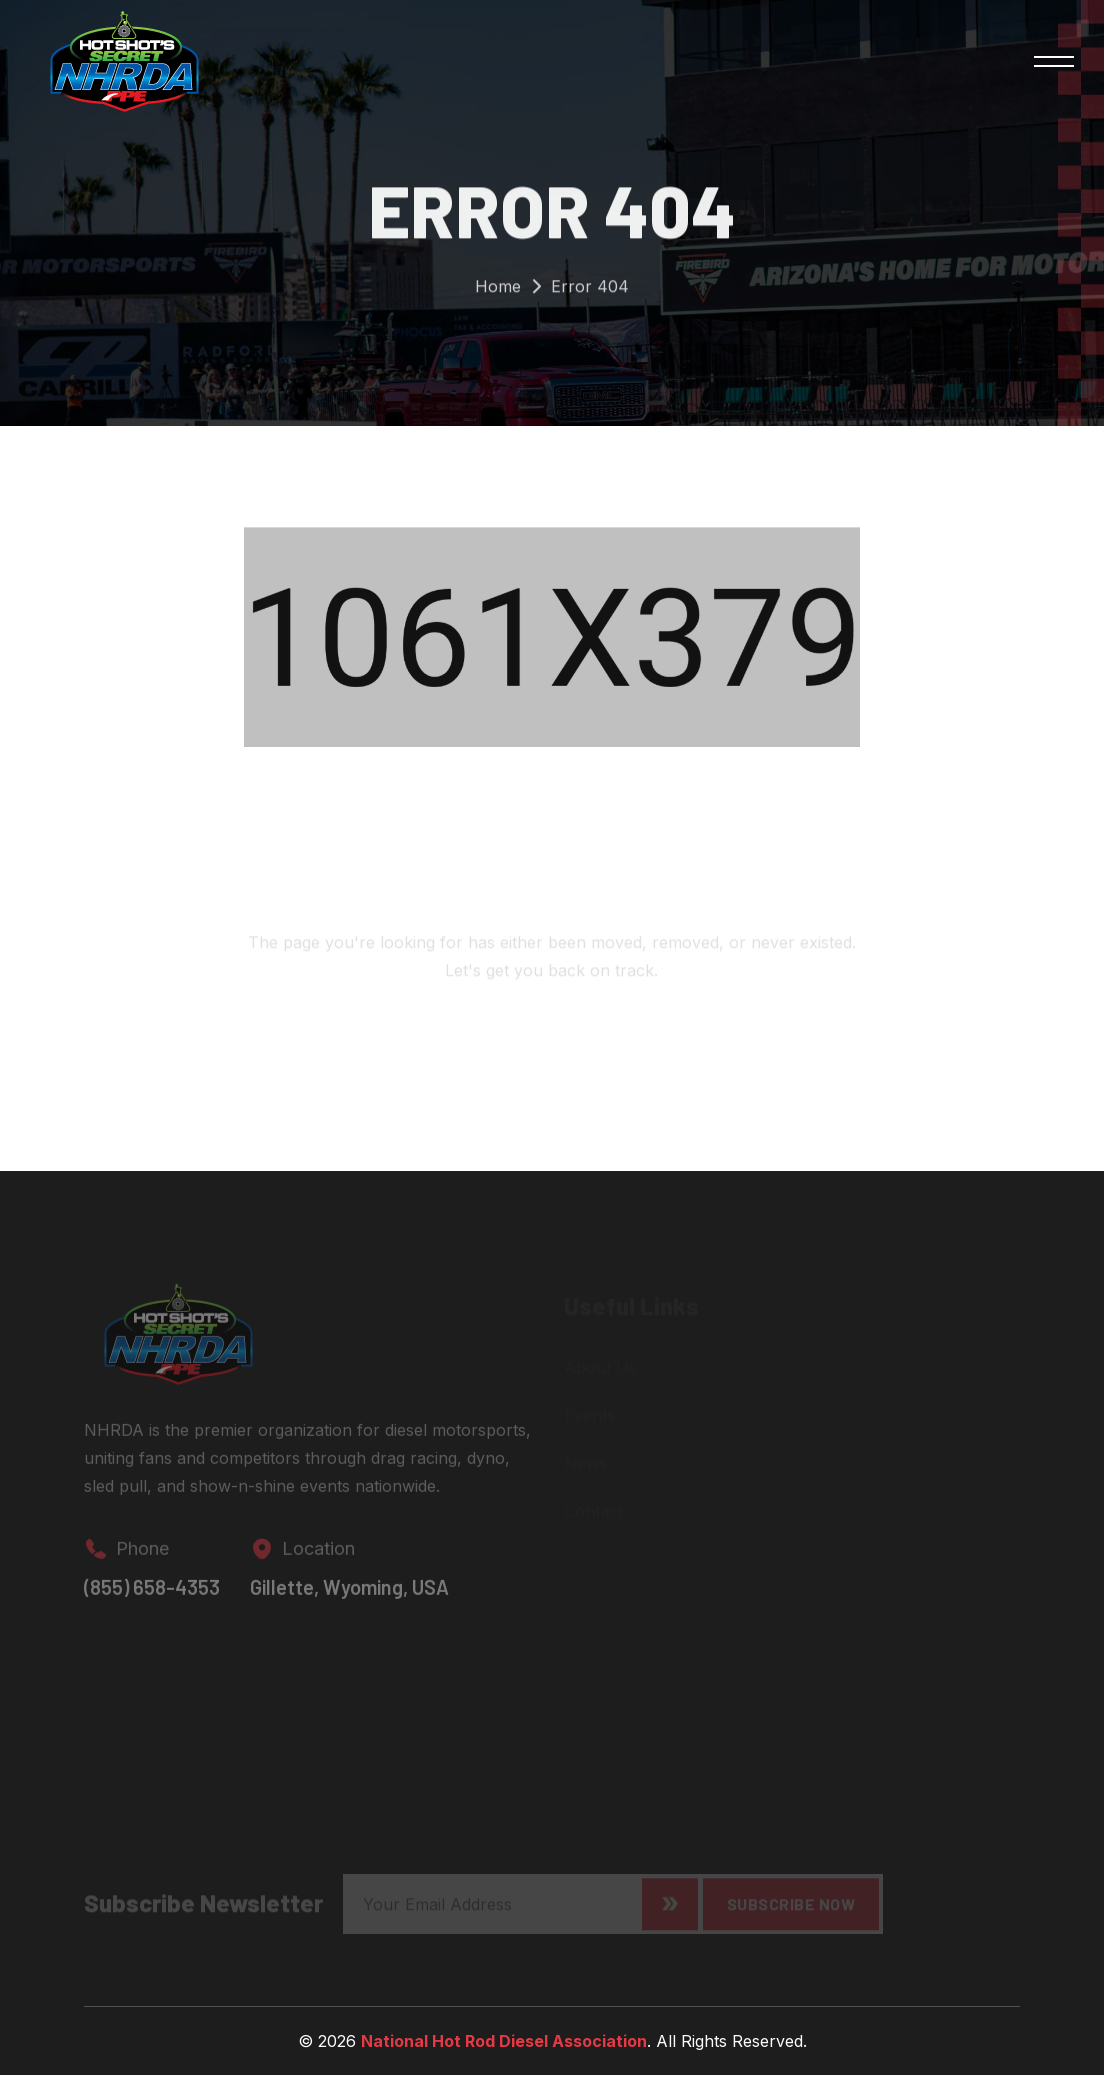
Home (498, 291)
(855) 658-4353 (152, 1594)
